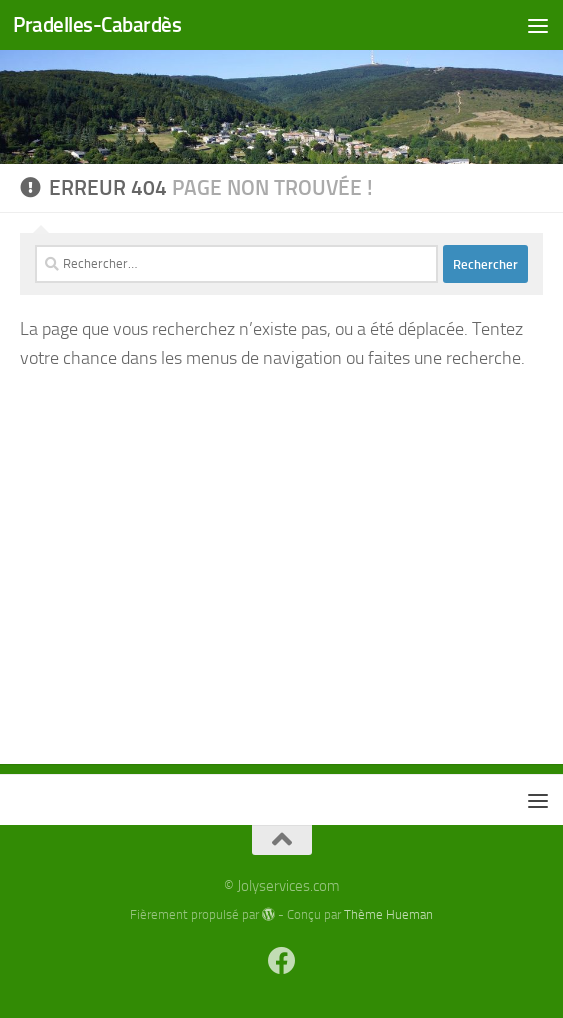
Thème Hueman (388, 914)
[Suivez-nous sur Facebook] (282, 961)
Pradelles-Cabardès (97, 24)
